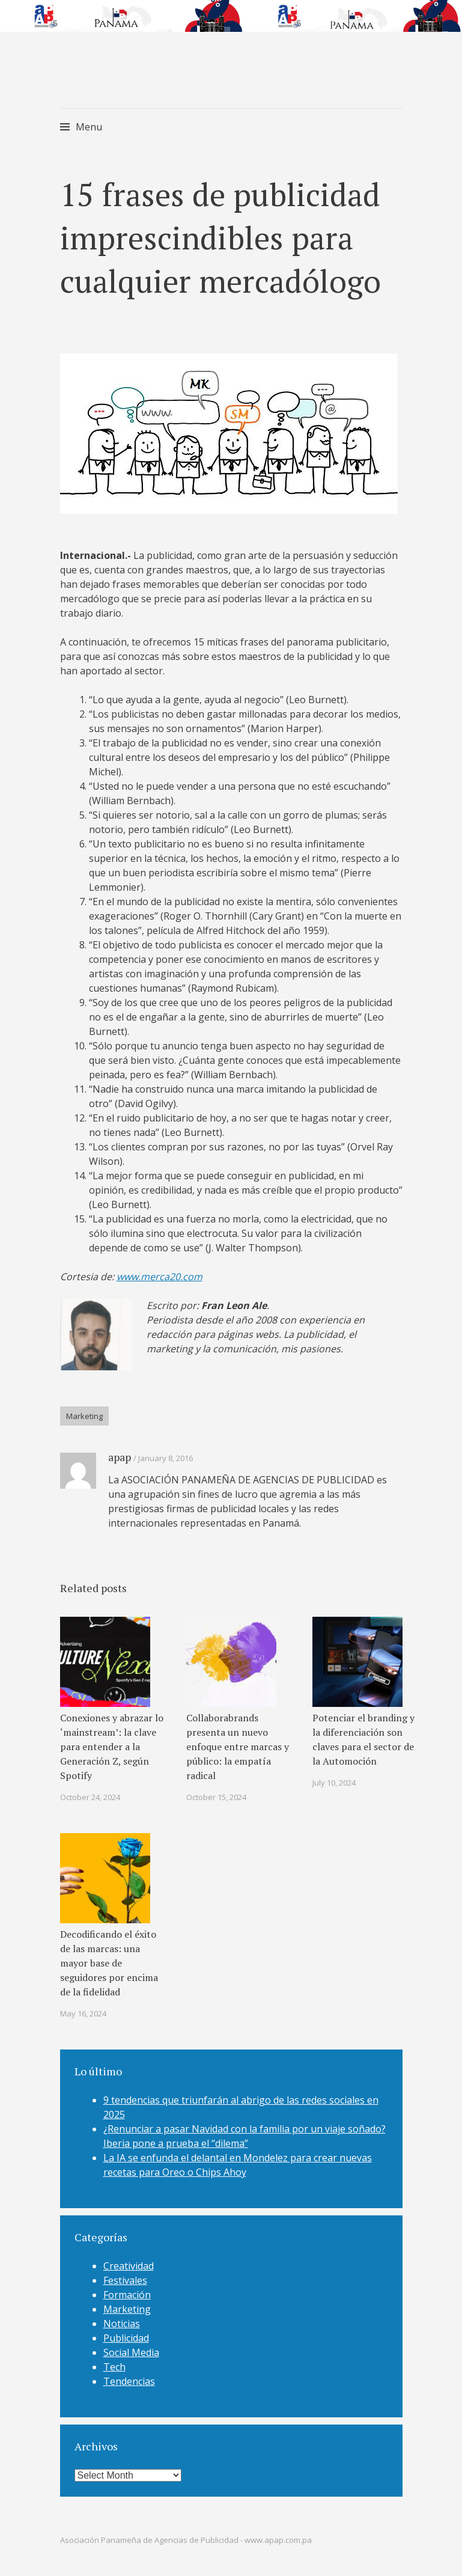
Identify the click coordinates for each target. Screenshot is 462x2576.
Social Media (131, 2352)
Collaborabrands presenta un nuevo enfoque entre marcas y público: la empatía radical (237, 1746)
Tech (114, 2366)
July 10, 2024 (334, 1782)
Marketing (84, 1416)
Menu (89, 126)
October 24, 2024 (90, 1797)
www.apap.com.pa (278, 2540)
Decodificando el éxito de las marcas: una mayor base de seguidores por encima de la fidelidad (109, 1962)
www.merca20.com (159, 1276)
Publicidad (126, 2338)
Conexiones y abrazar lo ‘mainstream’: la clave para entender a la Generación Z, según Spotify (111, 1746)
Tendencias (129, 2381)
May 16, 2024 (83, 2013)
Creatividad (128, 2265)
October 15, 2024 (216, 1797)
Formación (127, 2294)
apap (119, 1457)
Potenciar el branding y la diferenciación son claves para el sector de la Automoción (363, 1739)
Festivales (125, 2280)
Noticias (121, 2323)
